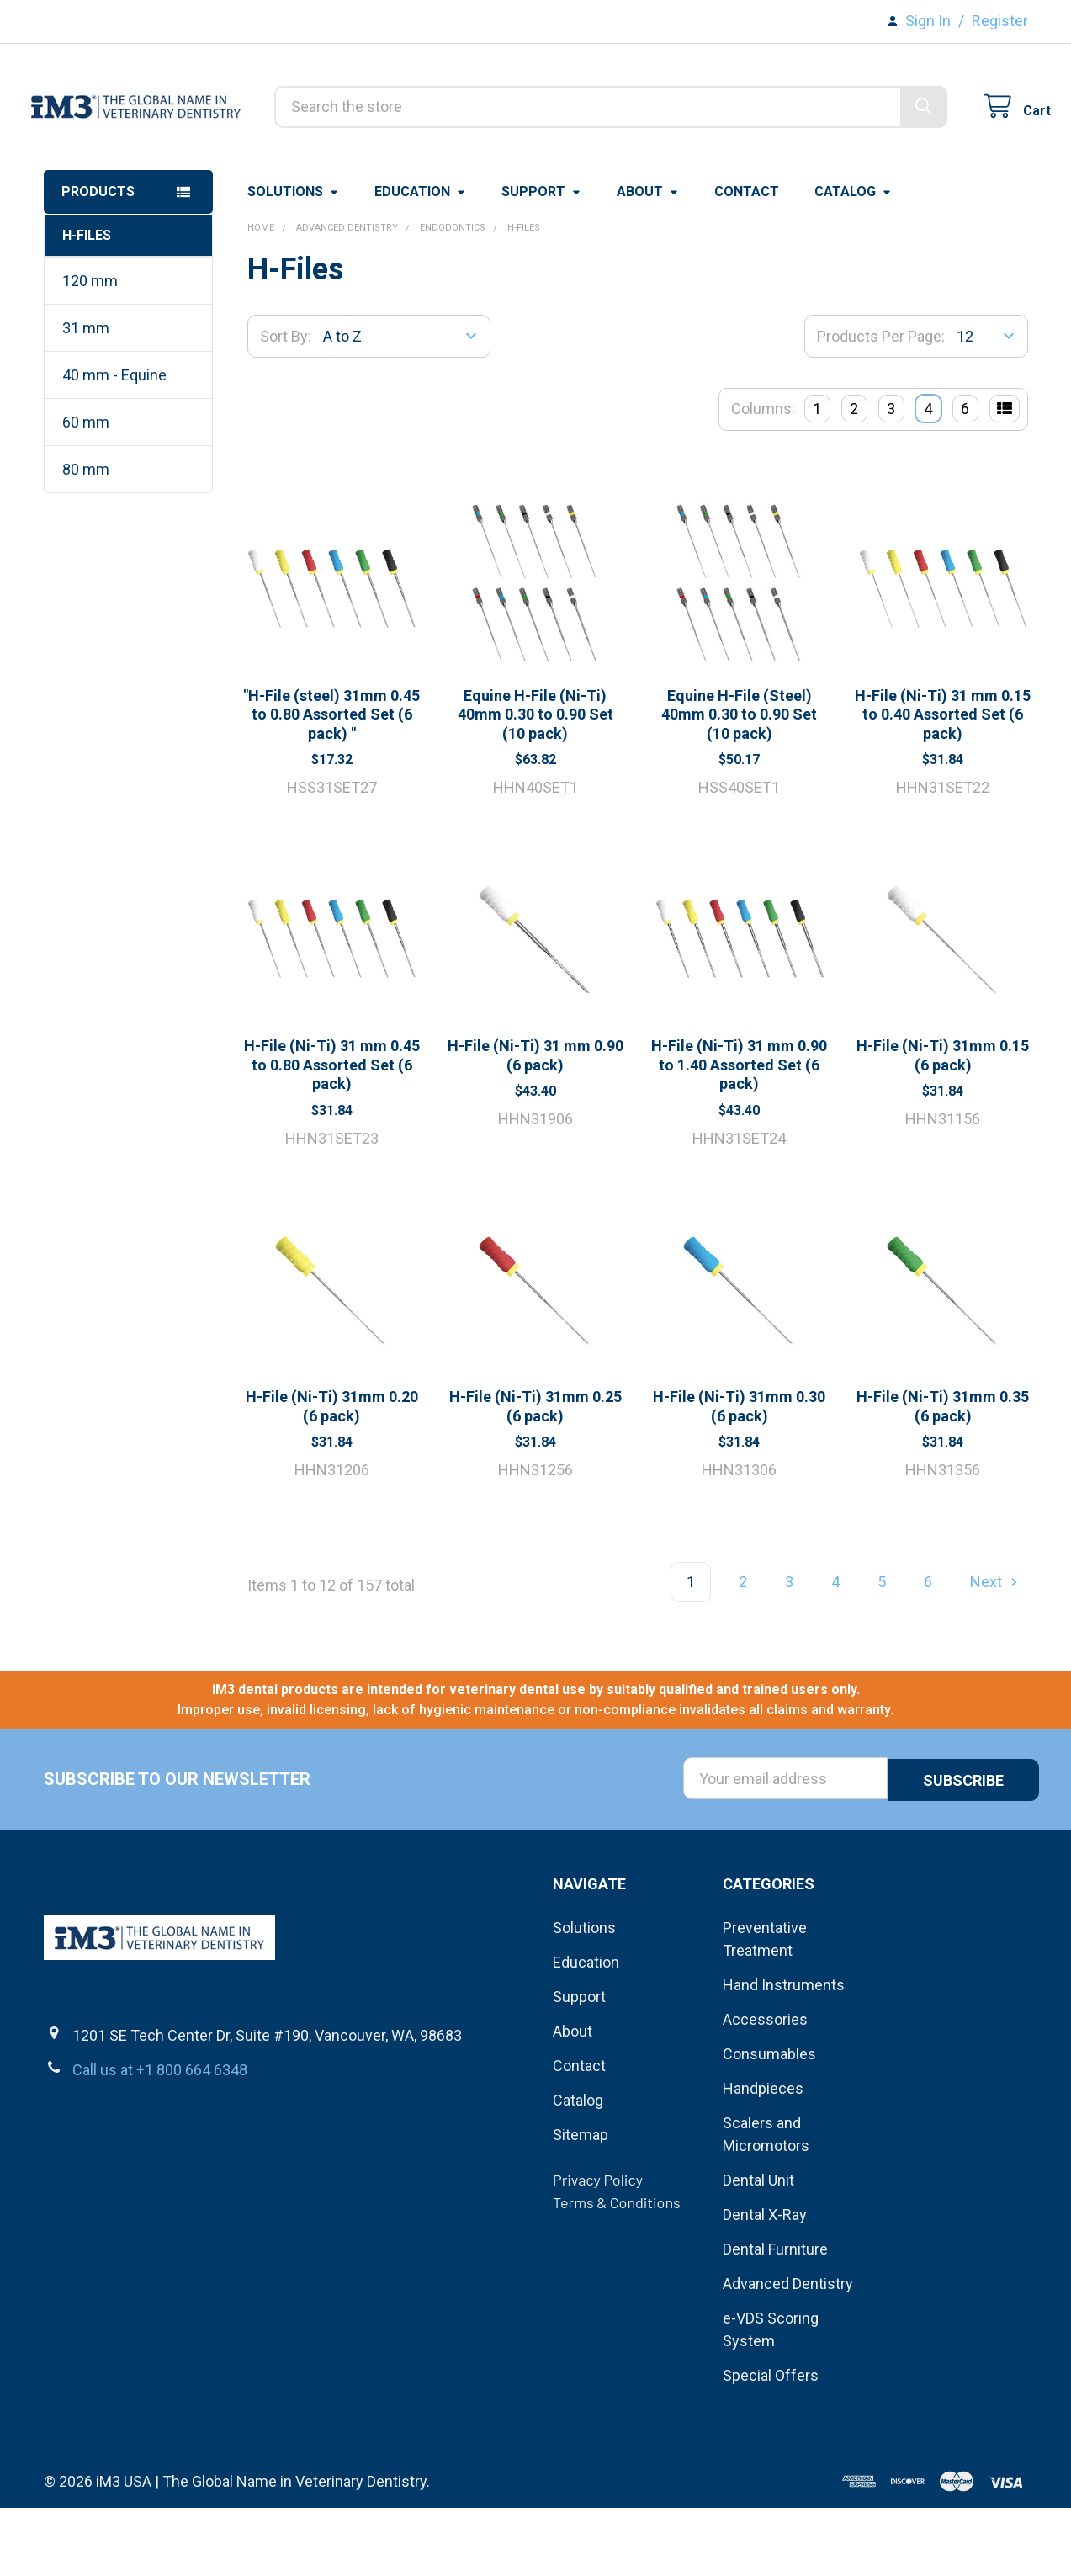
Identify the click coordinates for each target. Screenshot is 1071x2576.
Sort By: (285, 405)
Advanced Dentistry (788, 2352)
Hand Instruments (784, 2053)
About (648, 260)
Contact (746, 260)
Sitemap (580, 2203)
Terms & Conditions (617, 2270)
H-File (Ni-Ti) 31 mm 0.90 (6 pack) (535, 1124)
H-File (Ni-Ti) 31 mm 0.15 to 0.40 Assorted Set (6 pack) (943, 783)
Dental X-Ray (765, 2283)
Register (1000, 20)
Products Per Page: (881, 405)
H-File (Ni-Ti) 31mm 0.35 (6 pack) (942, 1475)
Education (420, 260)
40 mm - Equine (114, 444)
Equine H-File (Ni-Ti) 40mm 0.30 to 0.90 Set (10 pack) (535, 783)
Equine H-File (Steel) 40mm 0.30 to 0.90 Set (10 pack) (739, 783)
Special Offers (771, 2443)
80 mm (85, 538)
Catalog (853, 260)
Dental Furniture (775, 2317)
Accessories (765, 2087)
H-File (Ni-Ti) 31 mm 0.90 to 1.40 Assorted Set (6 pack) (739, 1133)
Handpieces (763, 2156)
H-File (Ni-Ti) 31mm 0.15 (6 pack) (942, 1124)
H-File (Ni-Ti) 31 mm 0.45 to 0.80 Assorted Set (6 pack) (332, 1133)
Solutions (293, 260)
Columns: (763, 477)
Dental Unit (758, 2248)
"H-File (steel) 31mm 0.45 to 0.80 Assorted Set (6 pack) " (331, 783)
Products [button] (98, 260)
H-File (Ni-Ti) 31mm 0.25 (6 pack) (535, 1475)
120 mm (90, 350)
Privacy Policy (598, 2248)
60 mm (85, 491)
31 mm (85, 397)
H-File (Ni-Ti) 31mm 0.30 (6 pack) (739, 1475)
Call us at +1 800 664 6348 (159, 2137)
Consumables (769, 2122)
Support (541, 260)
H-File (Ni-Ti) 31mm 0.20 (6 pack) (332, 1475)
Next (996, 1651)
